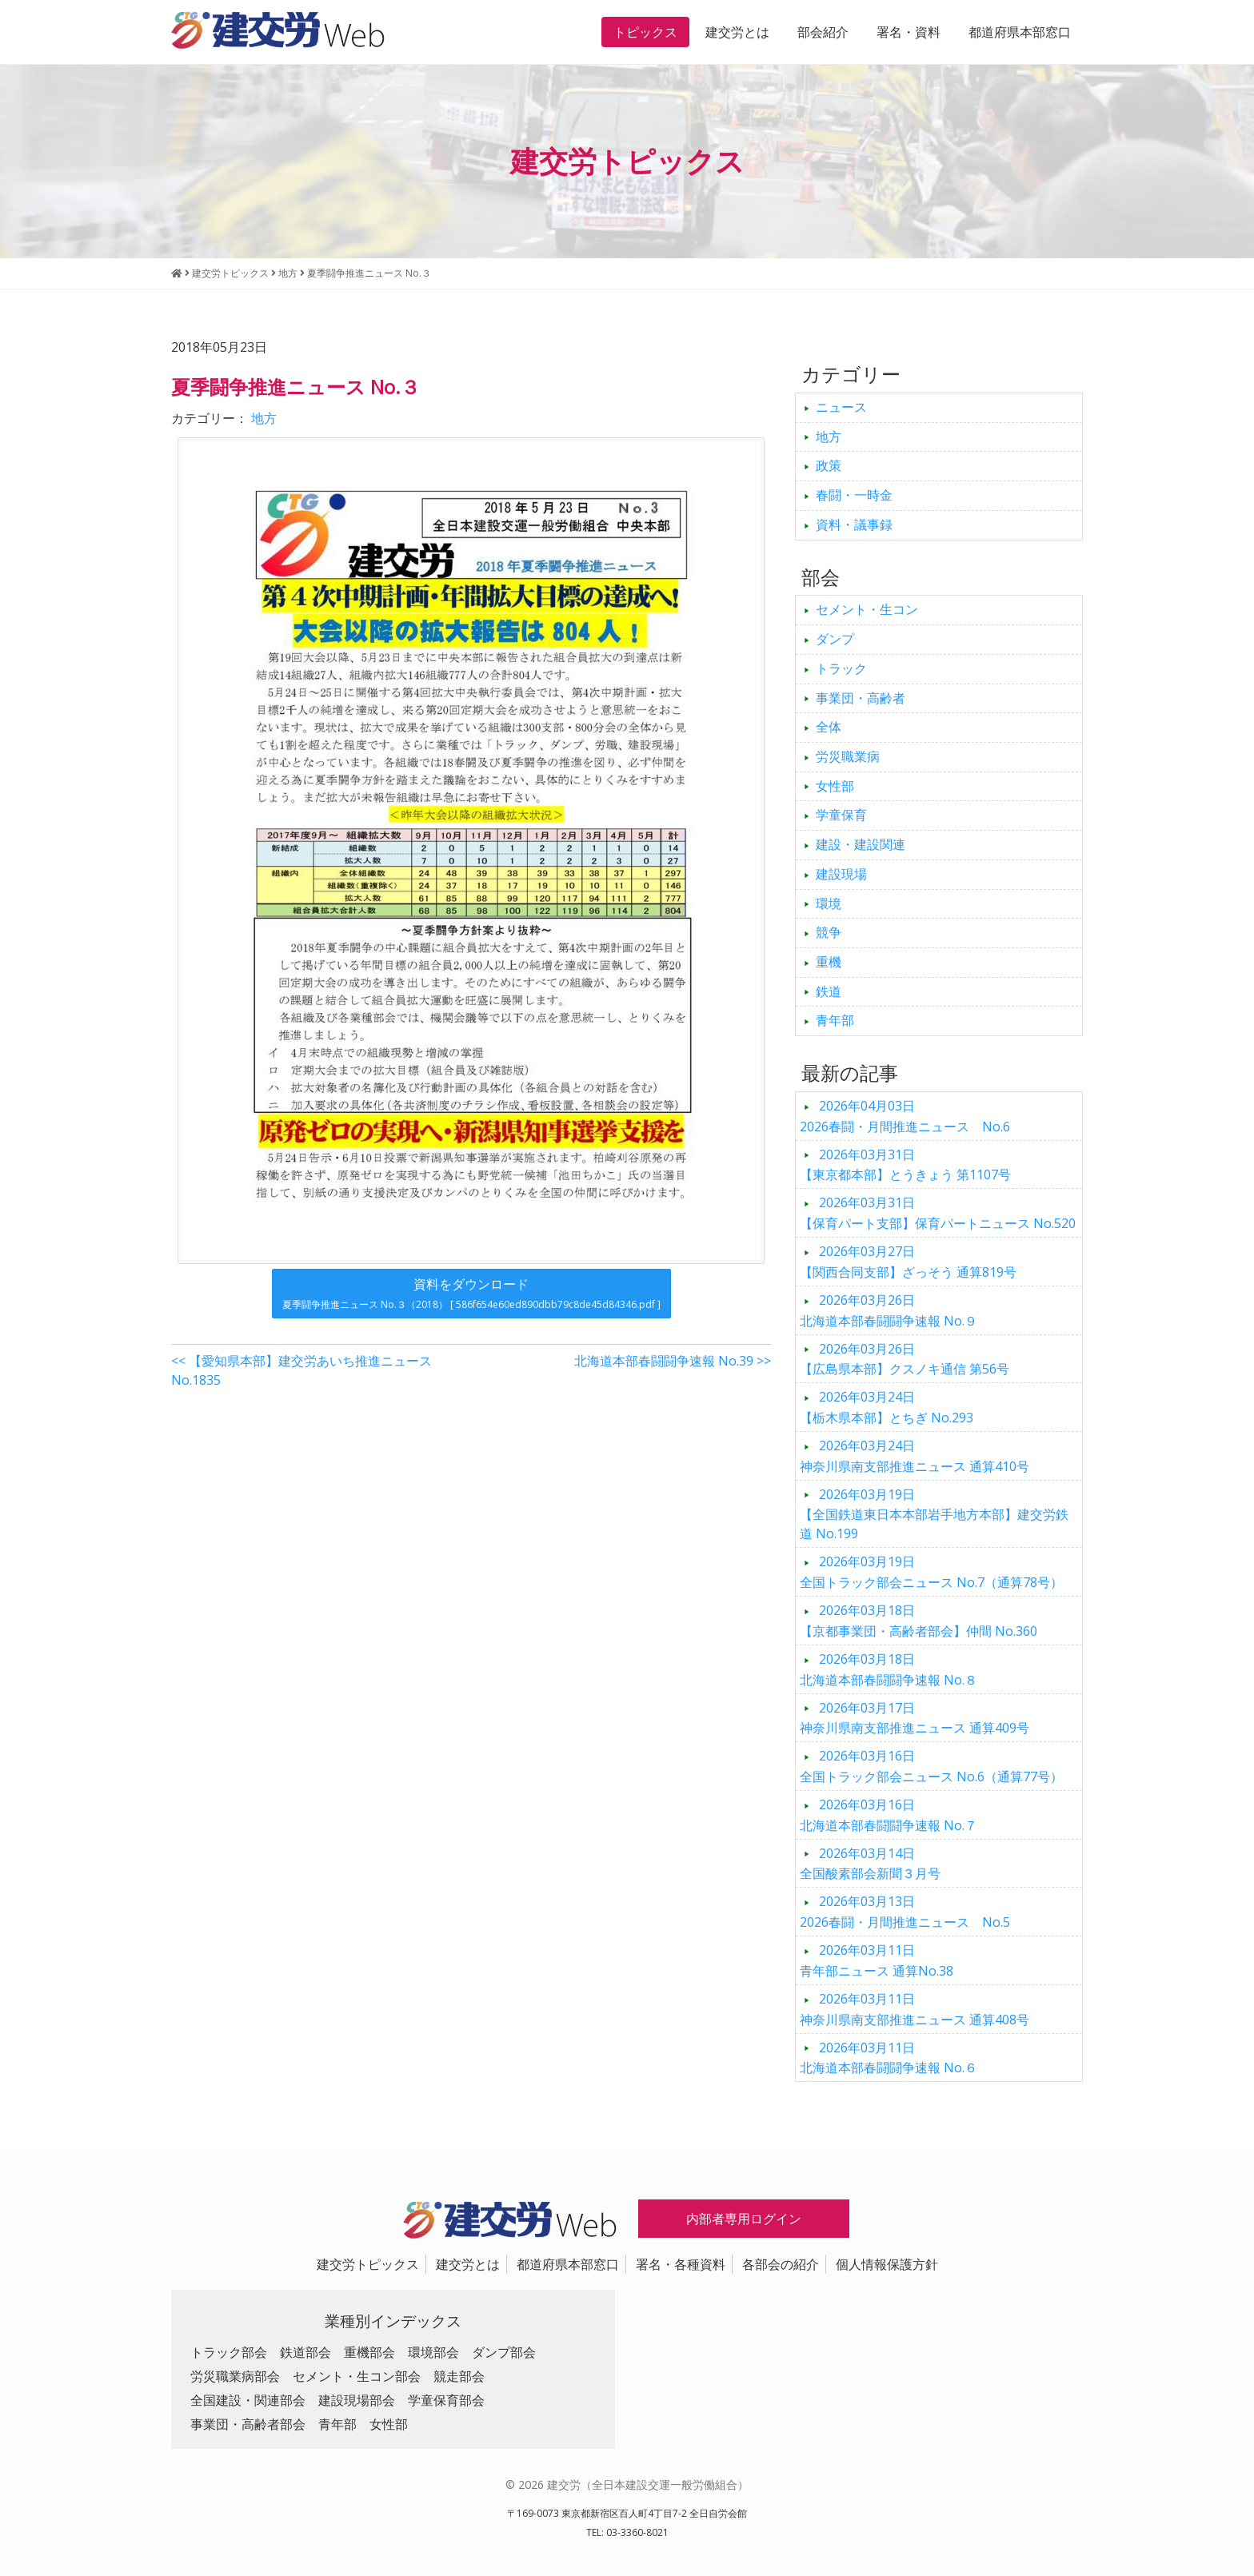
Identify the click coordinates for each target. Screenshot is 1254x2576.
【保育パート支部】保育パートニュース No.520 (938, 1213)
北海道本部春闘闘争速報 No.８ (888, 1669)
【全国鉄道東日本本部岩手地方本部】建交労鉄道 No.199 (934, 1514)
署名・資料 (908, 32)
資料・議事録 (854, 524)
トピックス (645, 32)
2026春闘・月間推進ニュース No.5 (905, 1911)
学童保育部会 (446, 2400)
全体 (828, 727)
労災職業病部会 (235, 2376)
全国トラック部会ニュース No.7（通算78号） (931, 1572)
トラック (841, 668)
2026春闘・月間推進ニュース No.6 (905, 1116)
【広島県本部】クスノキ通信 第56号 (904, 1359)
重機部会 (369, 2352)
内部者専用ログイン (743, 2218)
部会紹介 (823, 32)
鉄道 (828, 991)
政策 (828, 465)
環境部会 (433, 2352)
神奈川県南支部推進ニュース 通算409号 (914, 1718)
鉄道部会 (305, 2352)
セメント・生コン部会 (357, 2376)
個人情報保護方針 (887, 2264)
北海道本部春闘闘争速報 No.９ (888, 1310)
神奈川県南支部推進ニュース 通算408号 (914, 2009)
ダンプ (835, 639)
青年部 (835, 1020)
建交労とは (737, 32)
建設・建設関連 (860, 844)
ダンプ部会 (504, 2352)
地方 (264, 418)
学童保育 (841, 814)
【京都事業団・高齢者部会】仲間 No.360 (918, 1620)
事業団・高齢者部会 (248, 2424)
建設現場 (841, 874)
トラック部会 (228, 2352)
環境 (828, 903)
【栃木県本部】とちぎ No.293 (886, 1407)
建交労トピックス (368, 2264)
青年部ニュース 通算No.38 (876, 1960)
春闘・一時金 (854, 495)
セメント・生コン (867, 609)
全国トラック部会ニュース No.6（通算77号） (931, 1766)
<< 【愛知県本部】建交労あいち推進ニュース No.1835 (301, 1370)
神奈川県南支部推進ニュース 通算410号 (914, 1456)
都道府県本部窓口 (1019, 32)
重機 (828, 962)
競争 (828, 932)
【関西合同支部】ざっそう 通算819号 (908, 1261)
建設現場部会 (356, 2400)
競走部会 (459, 2376)
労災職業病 (848, 756)
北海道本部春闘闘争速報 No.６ (888, 2058)
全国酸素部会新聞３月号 (870, 1863)
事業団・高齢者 (860, 698)
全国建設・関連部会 (248, 2400)
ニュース (841, 407)
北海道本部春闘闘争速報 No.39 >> (672, 1361)
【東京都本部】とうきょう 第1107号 (905, 1165)
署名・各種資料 (680, 2264)
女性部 (835, 786)
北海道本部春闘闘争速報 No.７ (888, 1815)
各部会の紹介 (780, 2264)
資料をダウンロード (471, 1293)
